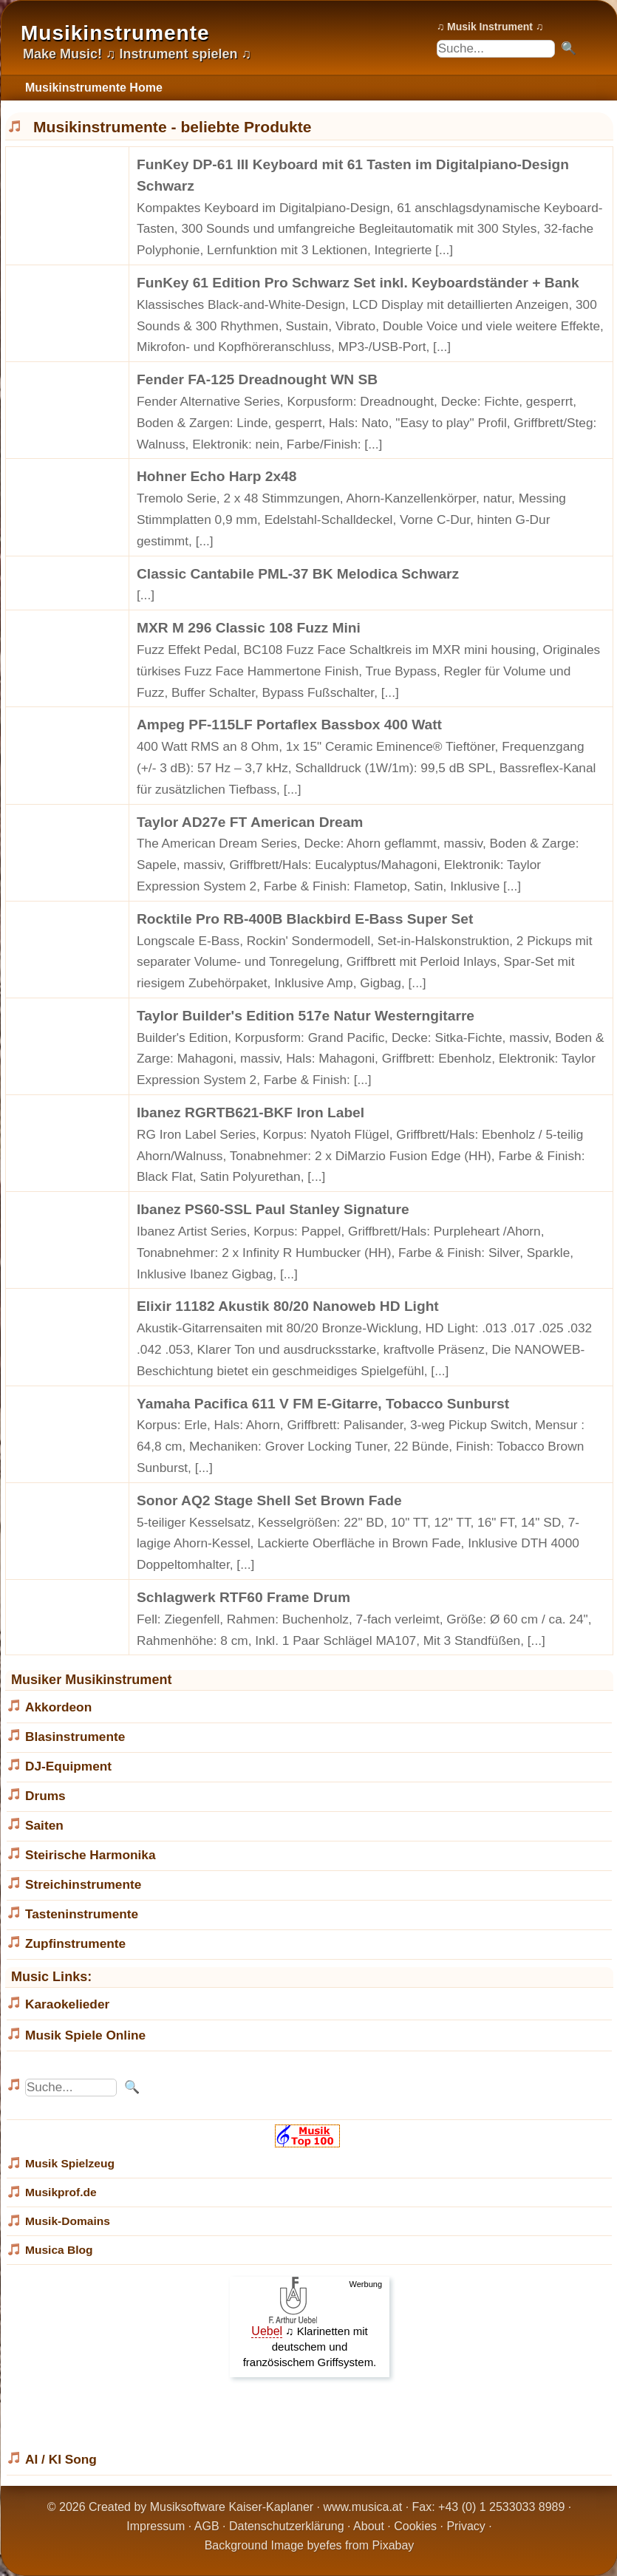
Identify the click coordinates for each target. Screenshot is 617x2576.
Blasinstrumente (75, 1736)
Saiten (44, 1825)
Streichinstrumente (83, 1884)
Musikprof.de (61, 2192)
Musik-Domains (67, 2221)
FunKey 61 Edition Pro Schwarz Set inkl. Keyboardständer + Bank (358, 282)
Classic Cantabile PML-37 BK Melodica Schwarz (298, 574)
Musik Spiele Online (85, 2035)
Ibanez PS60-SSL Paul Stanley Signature (273, 1209)
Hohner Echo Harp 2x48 (216, 476)
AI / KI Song (61, 2459)
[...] (444, 249)
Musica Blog (59, 2249)
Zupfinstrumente (75, 1943)
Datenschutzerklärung (286, 2526)
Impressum (155, 2526)
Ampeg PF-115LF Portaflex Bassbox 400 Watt (289, 724)
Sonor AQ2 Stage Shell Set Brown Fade (269, 1500)
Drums (45, 1795)
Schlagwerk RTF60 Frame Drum (243, 1597)
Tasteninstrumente (81, 1914)
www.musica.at (363, 2507)
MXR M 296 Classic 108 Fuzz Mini (249, 628)
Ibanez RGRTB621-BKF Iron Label (250, 1112)
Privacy (465, 2526)
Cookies (415, 2526)
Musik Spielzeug (70, 2163)
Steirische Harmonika (90, 1854)
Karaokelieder (67, 2004)
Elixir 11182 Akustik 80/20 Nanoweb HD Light (288, 1306)
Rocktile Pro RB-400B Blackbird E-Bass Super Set (305, 919)
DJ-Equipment (68, 1766)
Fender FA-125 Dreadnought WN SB (257, 379)
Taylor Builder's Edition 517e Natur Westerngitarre (305, 1015)
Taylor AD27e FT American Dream (250, 822)
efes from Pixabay (366, 2545)
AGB (206, 2526)
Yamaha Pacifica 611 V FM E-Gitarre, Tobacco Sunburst (323, 1403)
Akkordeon (58, 1707)
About (368, 2526)
